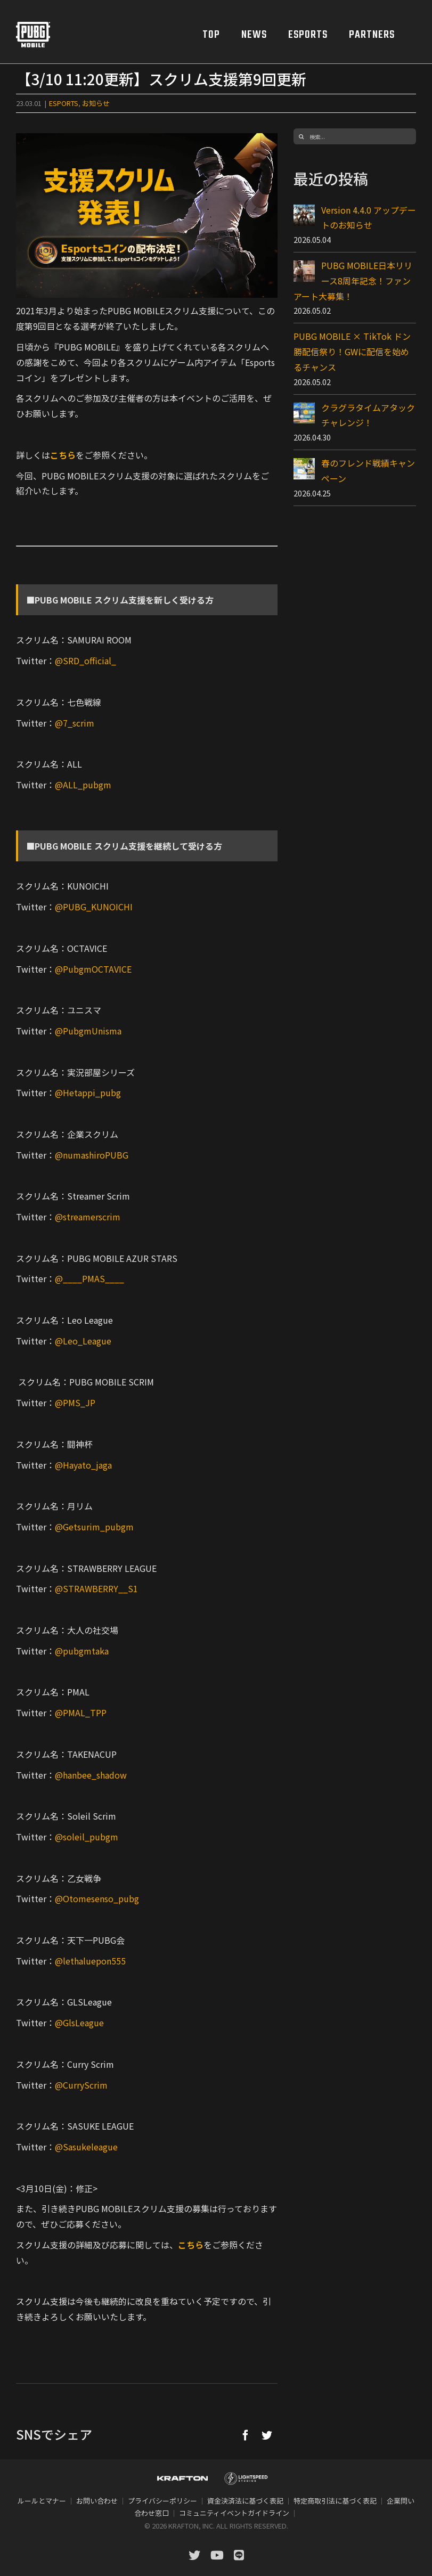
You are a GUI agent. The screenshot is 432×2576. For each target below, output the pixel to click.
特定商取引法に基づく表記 (335, 2501)
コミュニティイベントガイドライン (234, 2513)
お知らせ (96, 103)
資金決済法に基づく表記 (245, 2501)
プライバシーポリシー (162, 2501)
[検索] (301, 136)
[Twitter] (267, 2434)
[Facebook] (245, 2434)
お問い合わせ (97, 2501)
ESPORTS (63, 103)
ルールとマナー (42, 2501)
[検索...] (355, 136)
